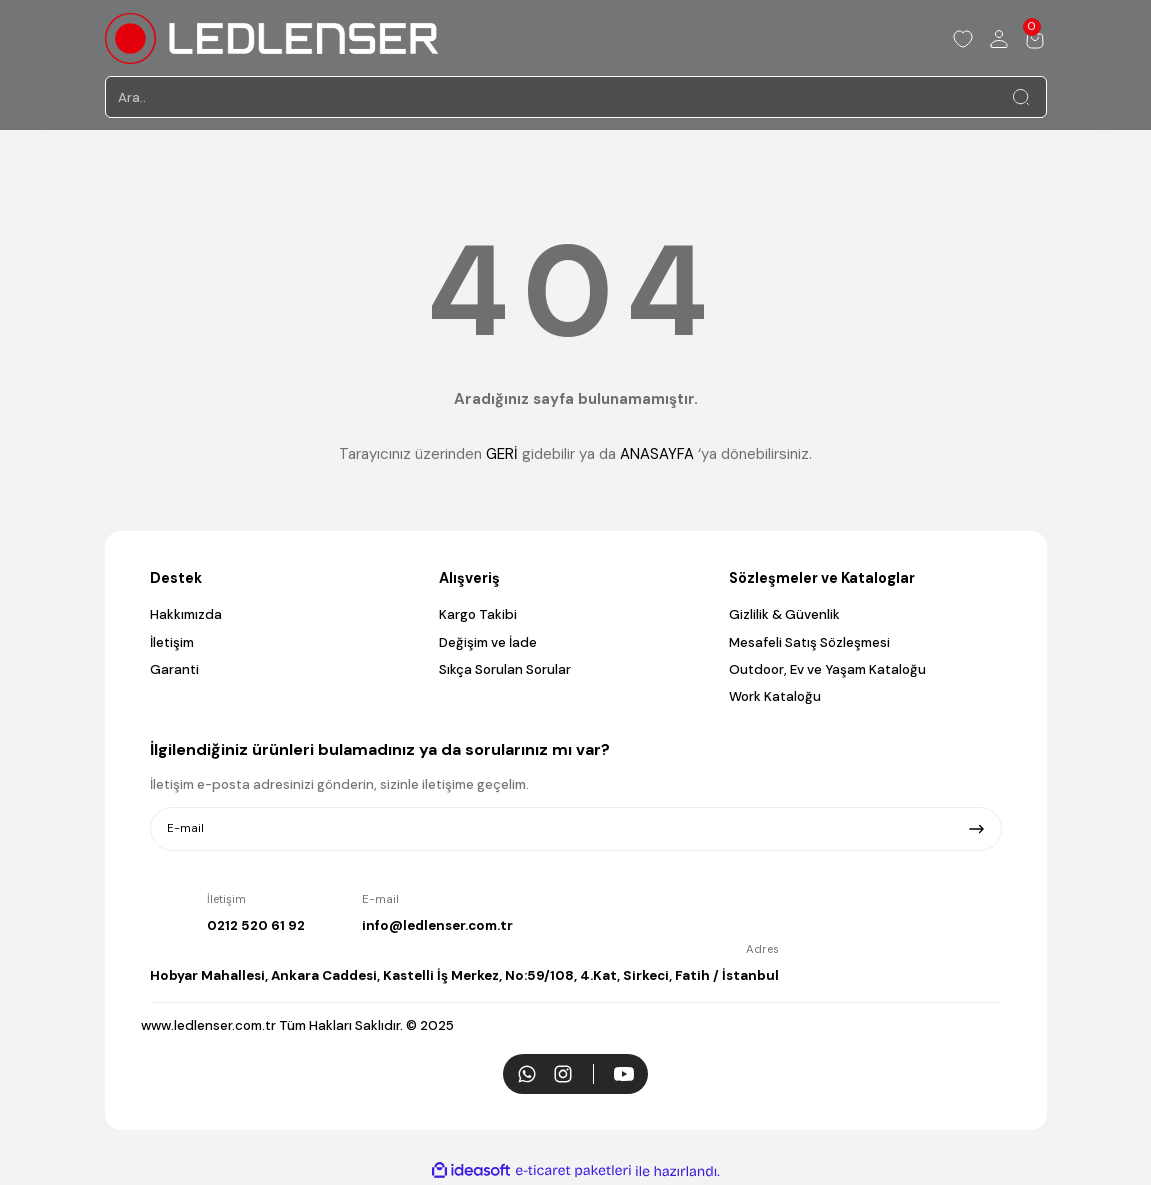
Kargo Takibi (478, 614)
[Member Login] (999, 39)
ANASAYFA (657, 454)
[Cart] (1035, 39)
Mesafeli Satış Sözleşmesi (809, 642)
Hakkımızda (186, 614)
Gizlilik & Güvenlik (784, 614)
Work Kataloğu (775, 696)
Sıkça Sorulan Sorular (505, 669)
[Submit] (976, 829)
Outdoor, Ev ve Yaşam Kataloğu (827, 669)
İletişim (172, 642)
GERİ (502, 454)
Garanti (174, 669)
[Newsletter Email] (576, 829)
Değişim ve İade (488, 642)
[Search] (576, 97)
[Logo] (272, 38)
